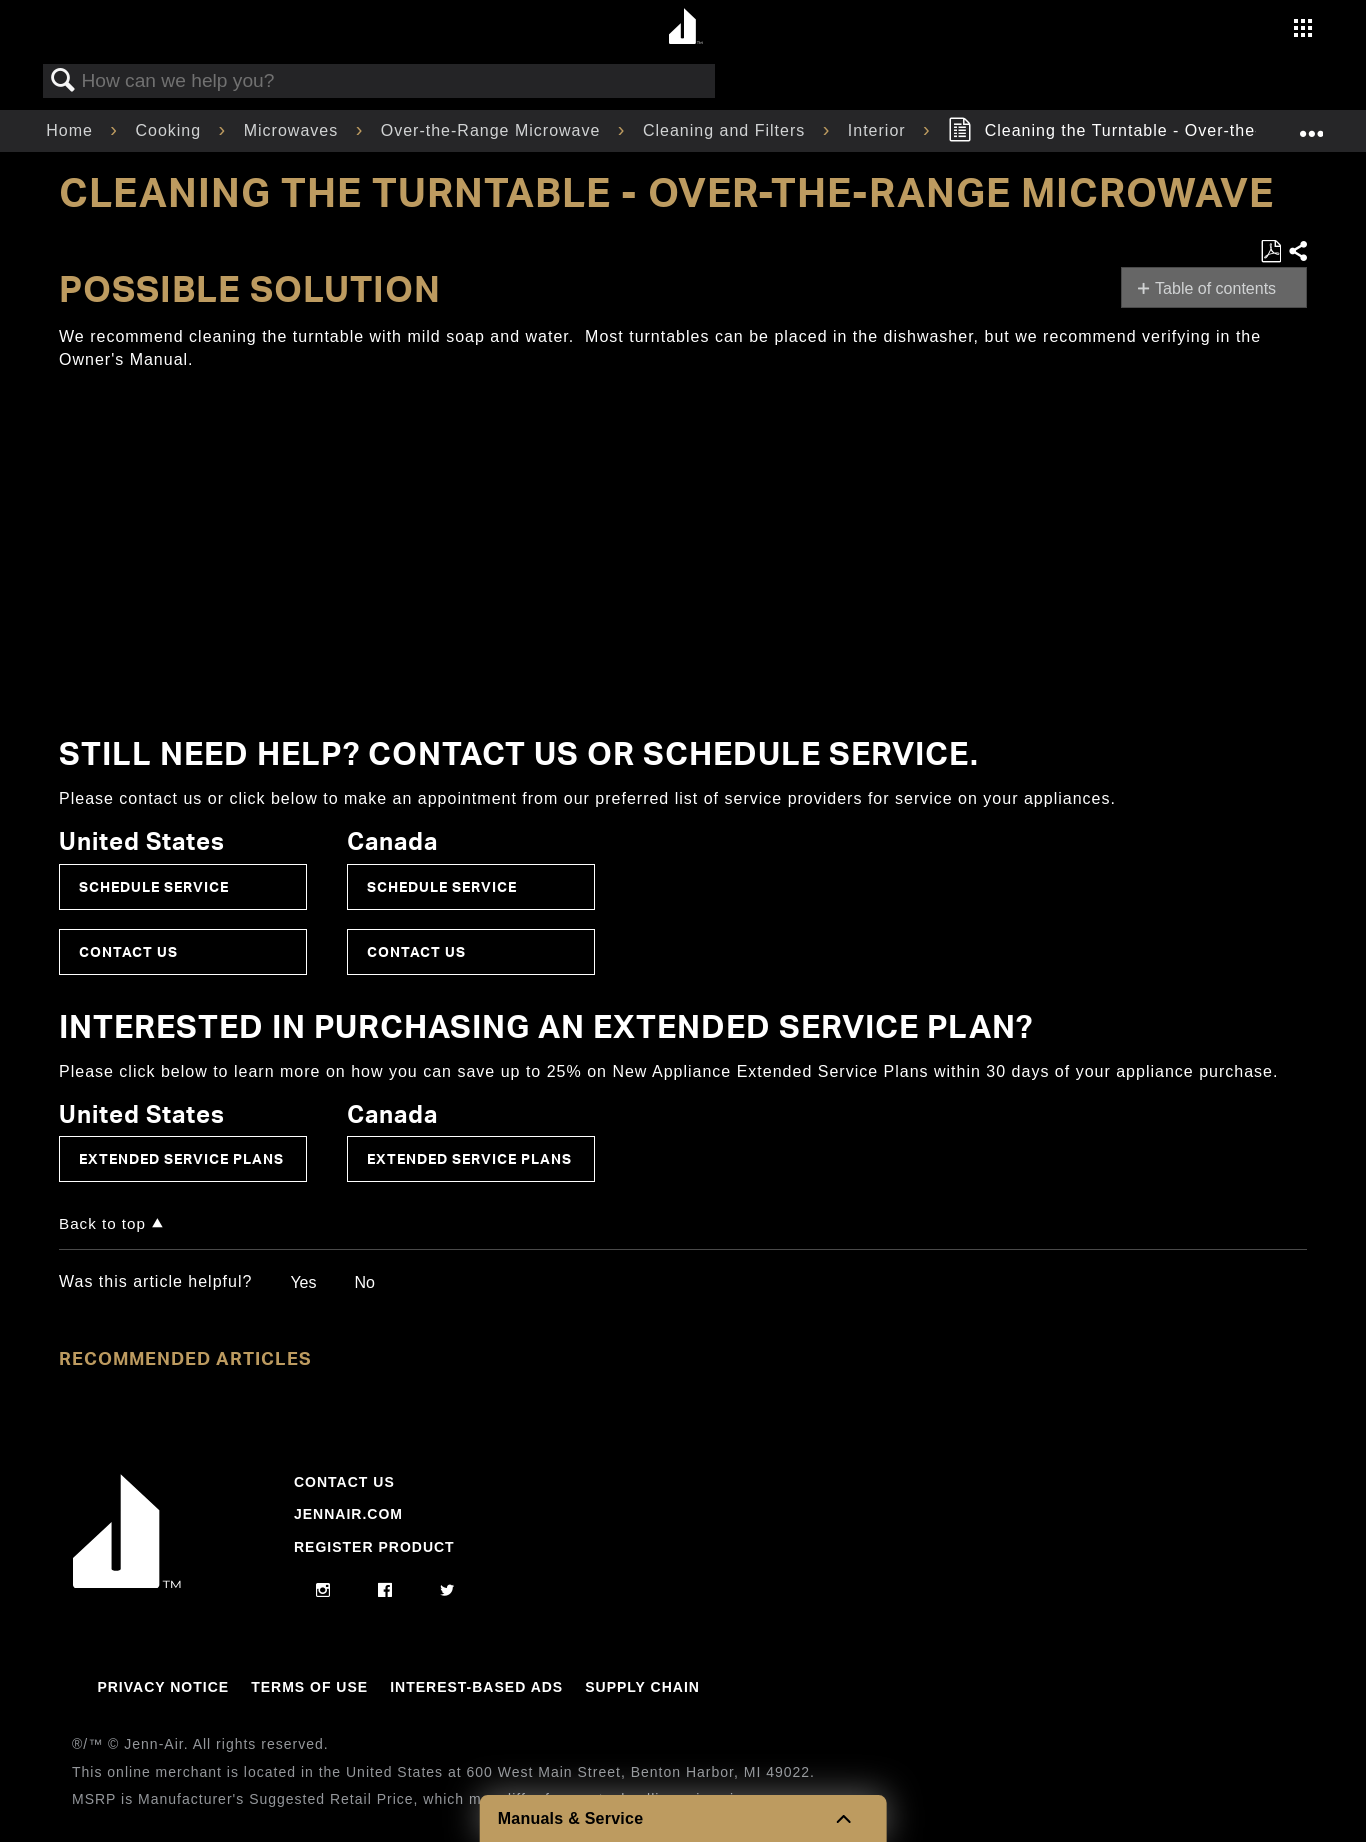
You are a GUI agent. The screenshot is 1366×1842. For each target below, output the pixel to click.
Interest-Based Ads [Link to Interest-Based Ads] (476, 1687)
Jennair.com (348, 1514)
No (364, 1282)
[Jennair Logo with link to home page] (127, 1583)
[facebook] (385, 1591)
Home (72, 130)
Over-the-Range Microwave (493, 130)
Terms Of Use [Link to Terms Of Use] (309, 1687)
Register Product (374, 1547)
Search (63, 81)
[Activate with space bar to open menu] (1303, 30)
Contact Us (128, 951)
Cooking (170, 130)
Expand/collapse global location (1311, 125)
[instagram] (323, 1591)
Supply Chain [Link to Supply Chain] (642, 1687)
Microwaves (294, 130)
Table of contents (1215, 288)
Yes (303, 1282)
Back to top (102, 1223)
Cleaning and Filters (727, 130)
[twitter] (447, 1591)
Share (1297, 252)
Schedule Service (154, 886)
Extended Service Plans (181, 1158)
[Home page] (685, 27)
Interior (879, 130)
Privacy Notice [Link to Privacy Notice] (163, 1687)
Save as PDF (1270, 252)
